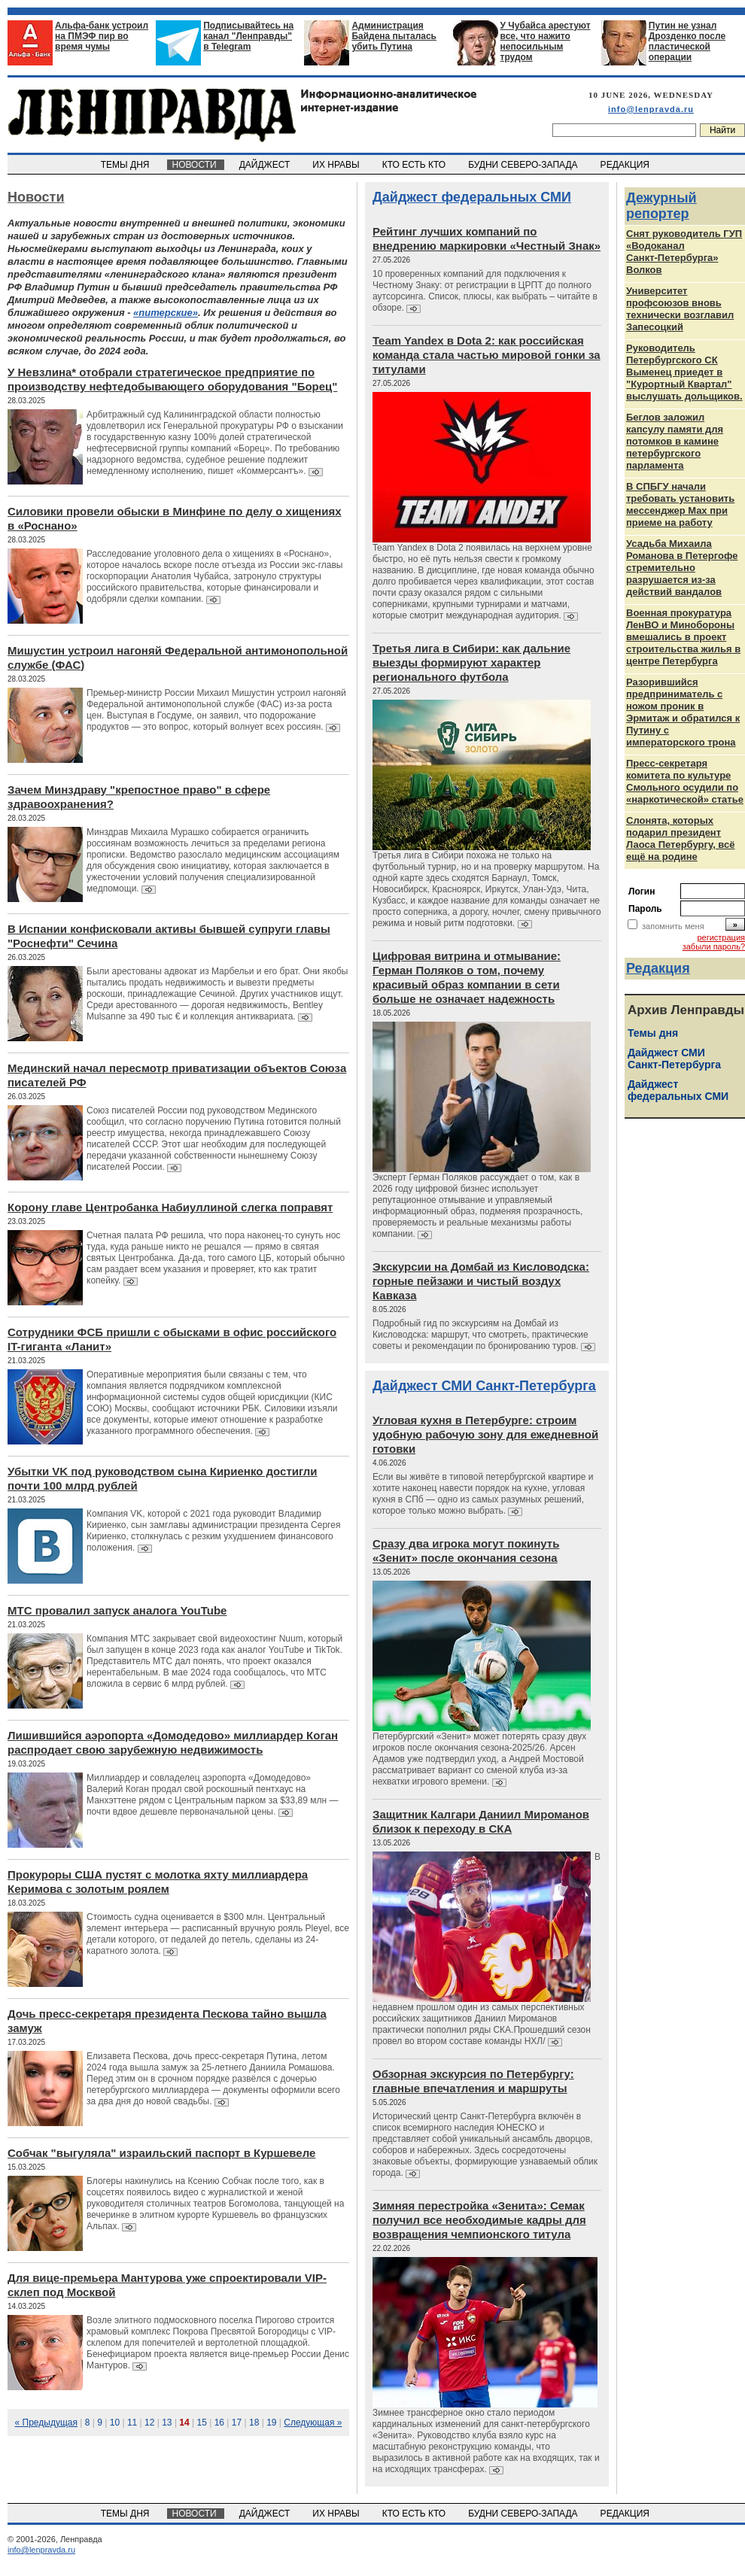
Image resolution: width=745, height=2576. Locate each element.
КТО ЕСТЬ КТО (415, 164)
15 (202, 2422)
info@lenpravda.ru (651, 109)
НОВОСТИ (195, 164)
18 (254, 2422)
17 (237, 2422)
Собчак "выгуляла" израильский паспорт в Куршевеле (161, 2152)
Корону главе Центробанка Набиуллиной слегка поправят (170, 1207)
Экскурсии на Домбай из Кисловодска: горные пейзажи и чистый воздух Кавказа (480, 1281)
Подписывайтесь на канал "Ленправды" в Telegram (248, 36)
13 (167, 2422)
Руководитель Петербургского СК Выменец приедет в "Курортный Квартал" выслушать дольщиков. (684, 372)
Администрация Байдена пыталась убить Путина (393, 36)
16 (219, 2422)
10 (115, 2422)
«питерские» (165, 312)
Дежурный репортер (661, 205)
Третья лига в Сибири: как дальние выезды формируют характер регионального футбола (471, 662)
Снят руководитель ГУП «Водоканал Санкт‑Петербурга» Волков (684, 251)
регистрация (721, 937)
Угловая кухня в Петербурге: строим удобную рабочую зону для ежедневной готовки (485, 1434)
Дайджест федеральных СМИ (471, 197)
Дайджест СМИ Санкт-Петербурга (484, 1385)
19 (271, 2422)
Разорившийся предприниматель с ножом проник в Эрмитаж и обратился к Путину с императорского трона (683, 712)
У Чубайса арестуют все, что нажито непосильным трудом (545, 41)
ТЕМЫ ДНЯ (126, 164)
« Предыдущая (46, 2422)
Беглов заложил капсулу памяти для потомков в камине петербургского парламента (674, 441)
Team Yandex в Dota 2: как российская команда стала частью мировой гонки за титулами (486, 354)
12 (149, 2422)
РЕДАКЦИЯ (626, 164)
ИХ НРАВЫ (337, 164)
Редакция (658, 968)
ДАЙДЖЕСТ (265, 164)
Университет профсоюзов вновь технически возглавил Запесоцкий (680, 309)
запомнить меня (673, 926)
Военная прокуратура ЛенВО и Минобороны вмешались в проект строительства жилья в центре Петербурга (683, 637)
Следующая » (313, 2422)
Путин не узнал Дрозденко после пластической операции (687, 41)
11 (132, 2422)
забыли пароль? (714, 946)
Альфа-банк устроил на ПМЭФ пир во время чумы (101, 36)
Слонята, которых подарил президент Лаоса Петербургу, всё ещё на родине (680, 838)
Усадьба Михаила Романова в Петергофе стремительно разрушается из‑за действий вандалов (681, 567)
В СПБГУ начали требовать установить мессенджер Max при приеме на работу (680, 504)
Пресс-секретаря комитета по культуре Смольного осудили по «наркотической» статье (684, 781)
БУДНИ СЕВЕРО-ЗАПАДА (524, 164)
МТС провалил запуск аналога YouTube (117, 1610)
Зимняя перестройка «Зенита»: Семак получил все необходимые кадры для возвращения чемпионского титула (479, 2219)
